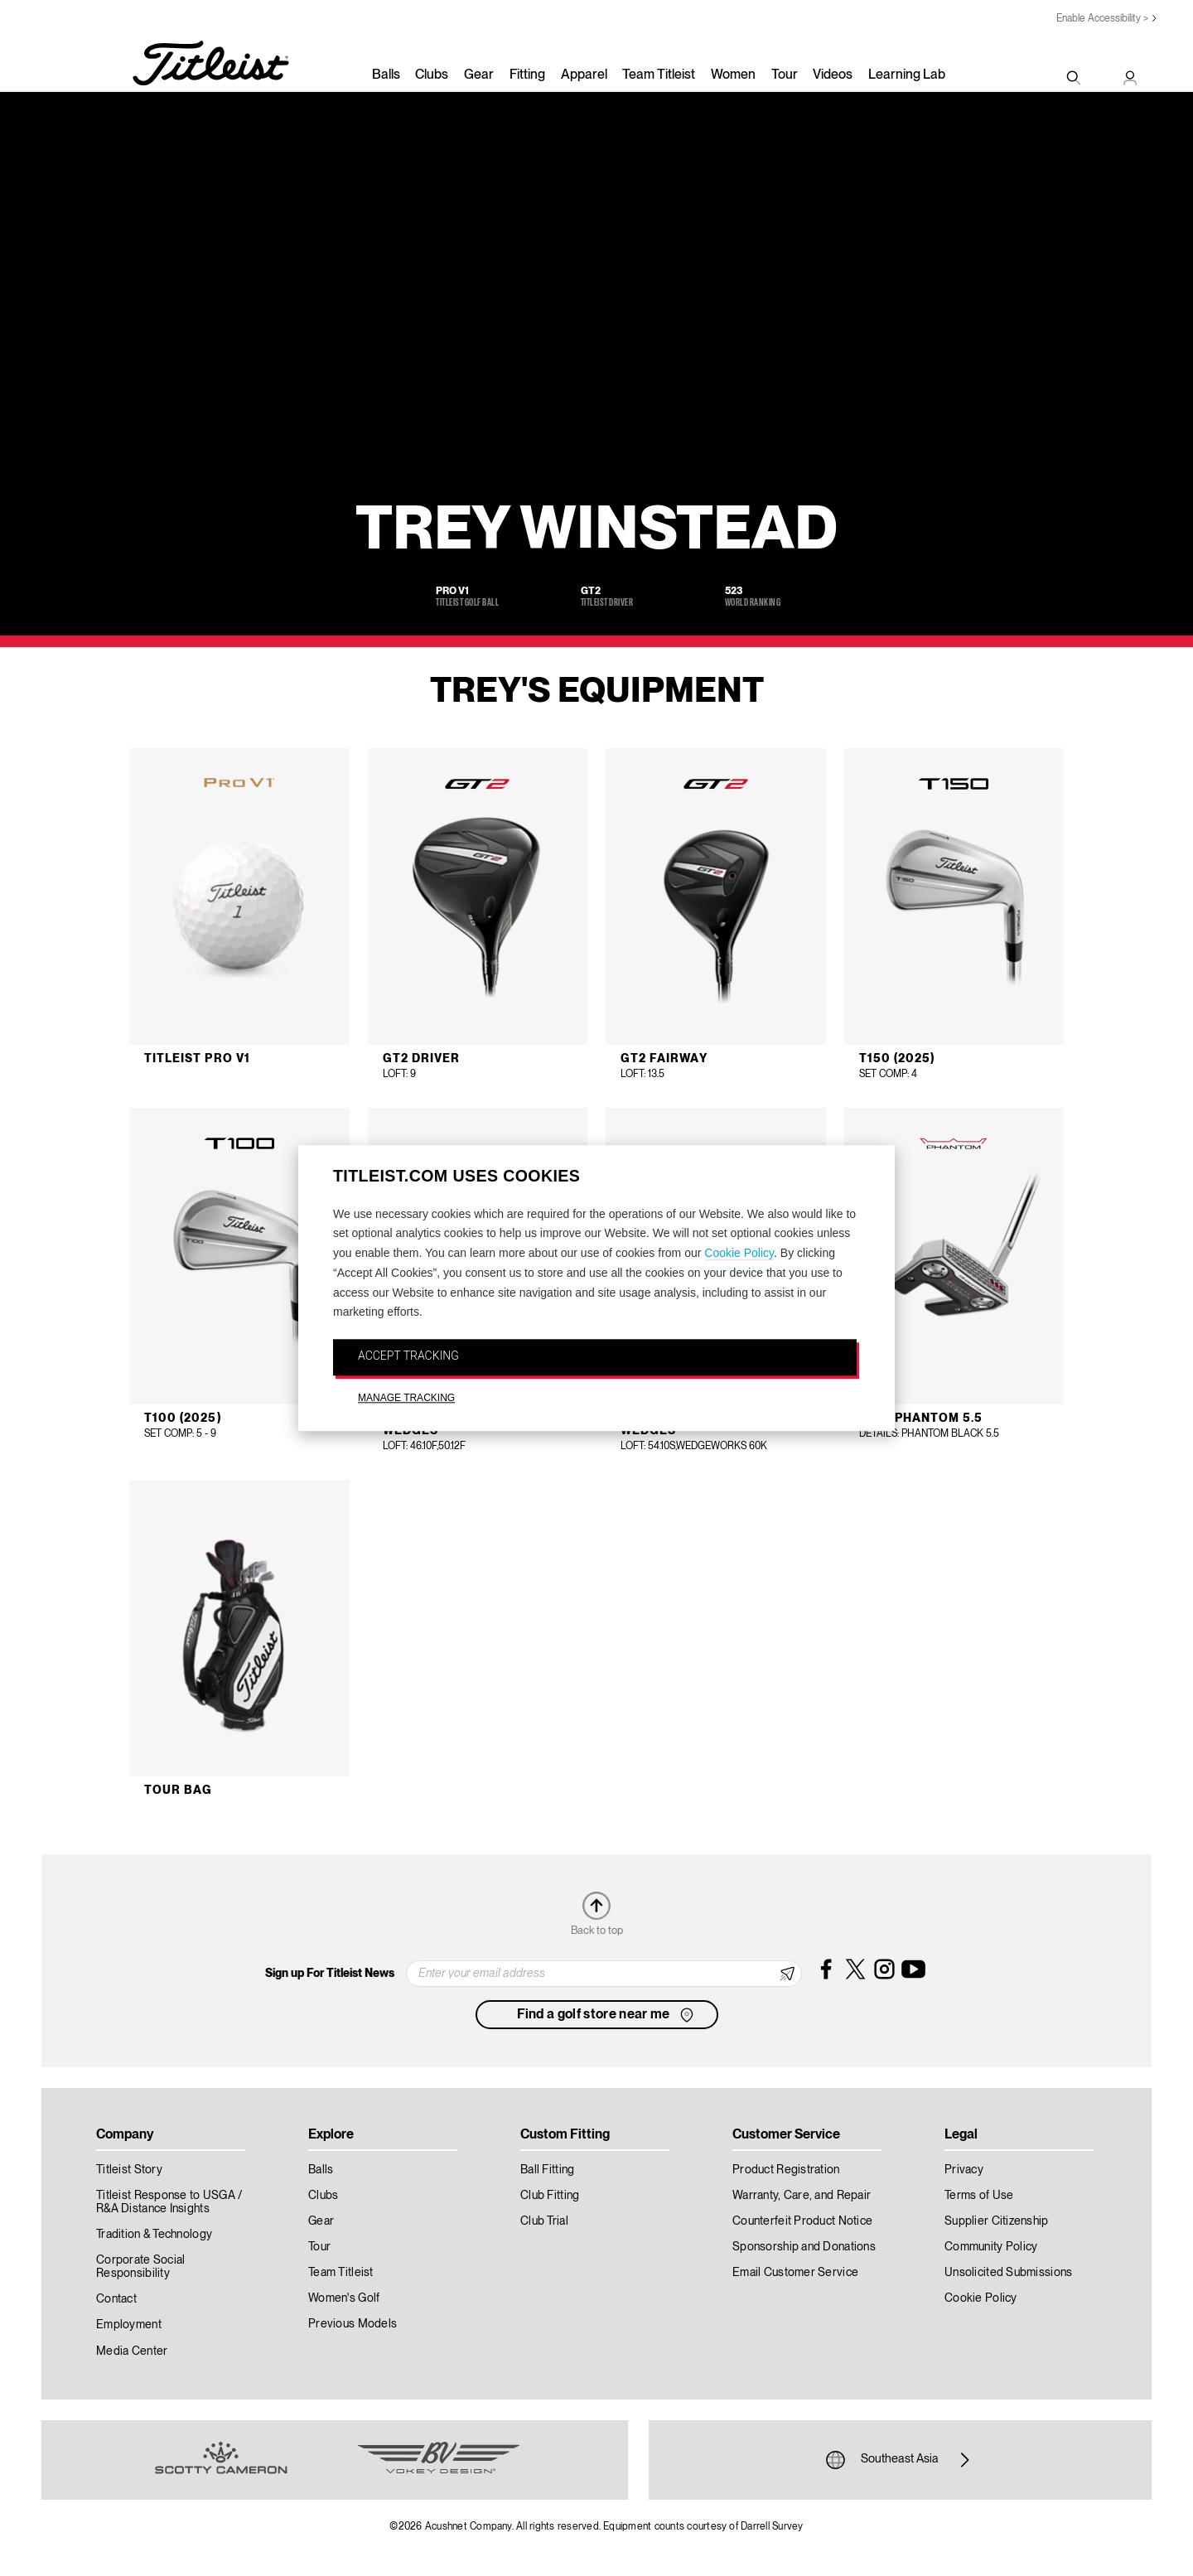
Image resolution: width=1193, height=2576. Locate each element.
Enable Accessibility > (1102, 18)
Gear (479, 75)
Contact (116, 2299)
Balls (386, 75)
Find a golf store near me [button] (607, 2015)
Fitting (527, 75)
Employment (129, 2325)
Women (733, 75)
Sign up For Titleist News (329, 1974)
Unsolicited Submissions (1008, 2273)
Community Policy (990, 2247)
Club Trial (544, 2221)
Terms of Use (978, 2196)
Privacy (963, 2170)
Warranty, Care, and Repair (801, 2196)
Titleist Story (129, 2170)
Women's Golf (343, 2298)
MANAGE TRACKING (406, 1398)
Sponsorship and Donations (804, 2247)
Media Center (131, 2351)
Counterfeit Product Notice (802, 2221)
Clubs (431, 75)
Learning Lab (906, 75)
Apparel (584, 75)
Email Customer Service (795, 2273)
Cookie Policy (739, 1252)
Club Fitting (549, 2196)
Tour (784, 75)
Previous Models (352, 2324)
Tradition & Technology (154, 2235)
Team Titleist (658, 75)
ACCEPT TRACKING (408, 1356)
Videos (832, 75)
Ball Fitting (547, 2170)
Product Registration (786, 2170)
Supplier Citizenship (996, 2221)
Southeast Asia (900, 2460)
